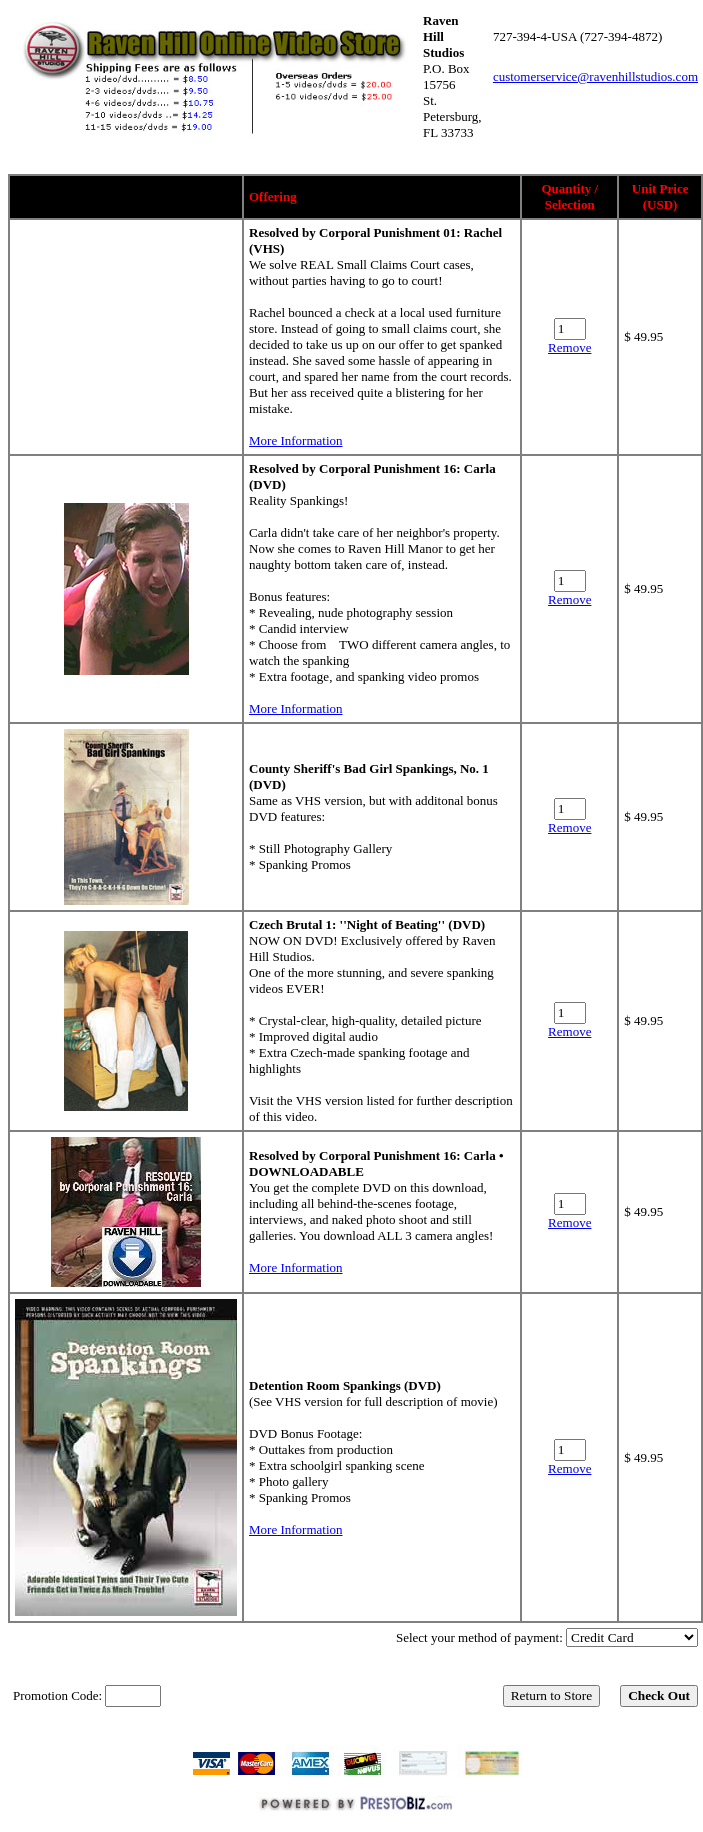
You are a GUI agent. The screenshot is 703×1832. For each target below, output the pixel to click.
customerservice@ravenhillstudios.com (595, 76)
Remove (569, 347)
